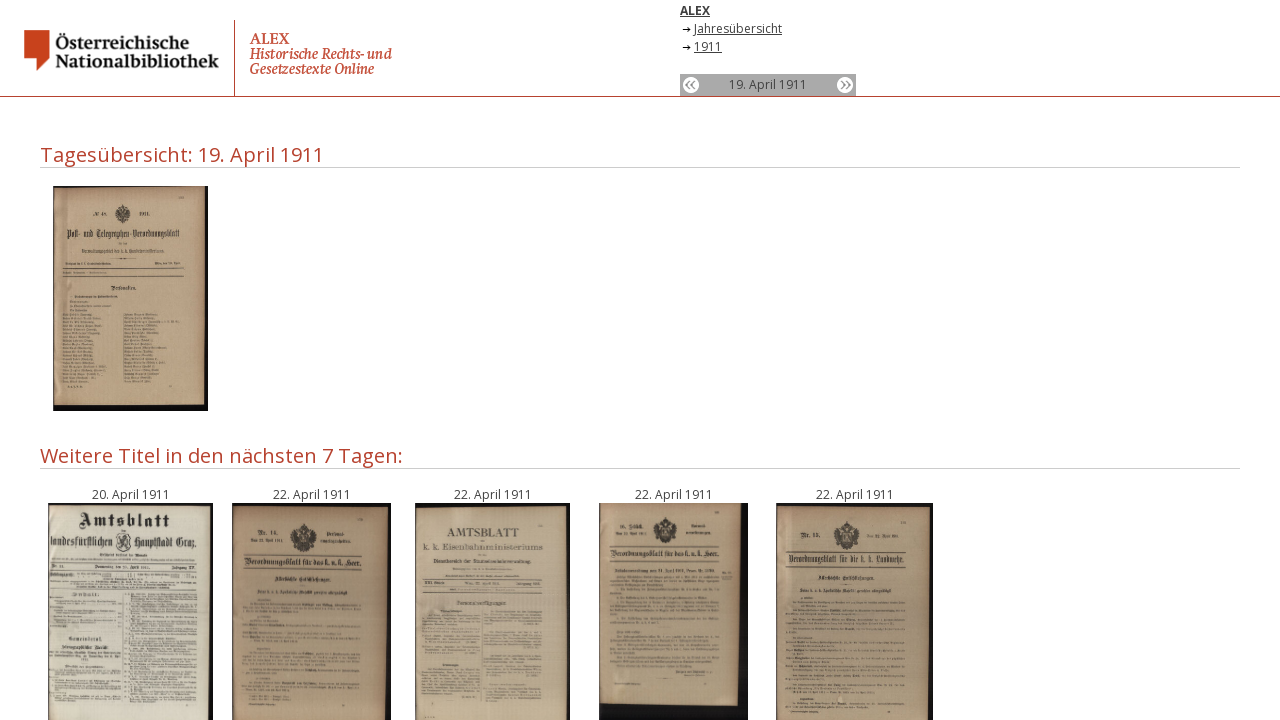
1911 (708, 46)
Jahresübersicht (738, 28)
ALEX (695, 10)
